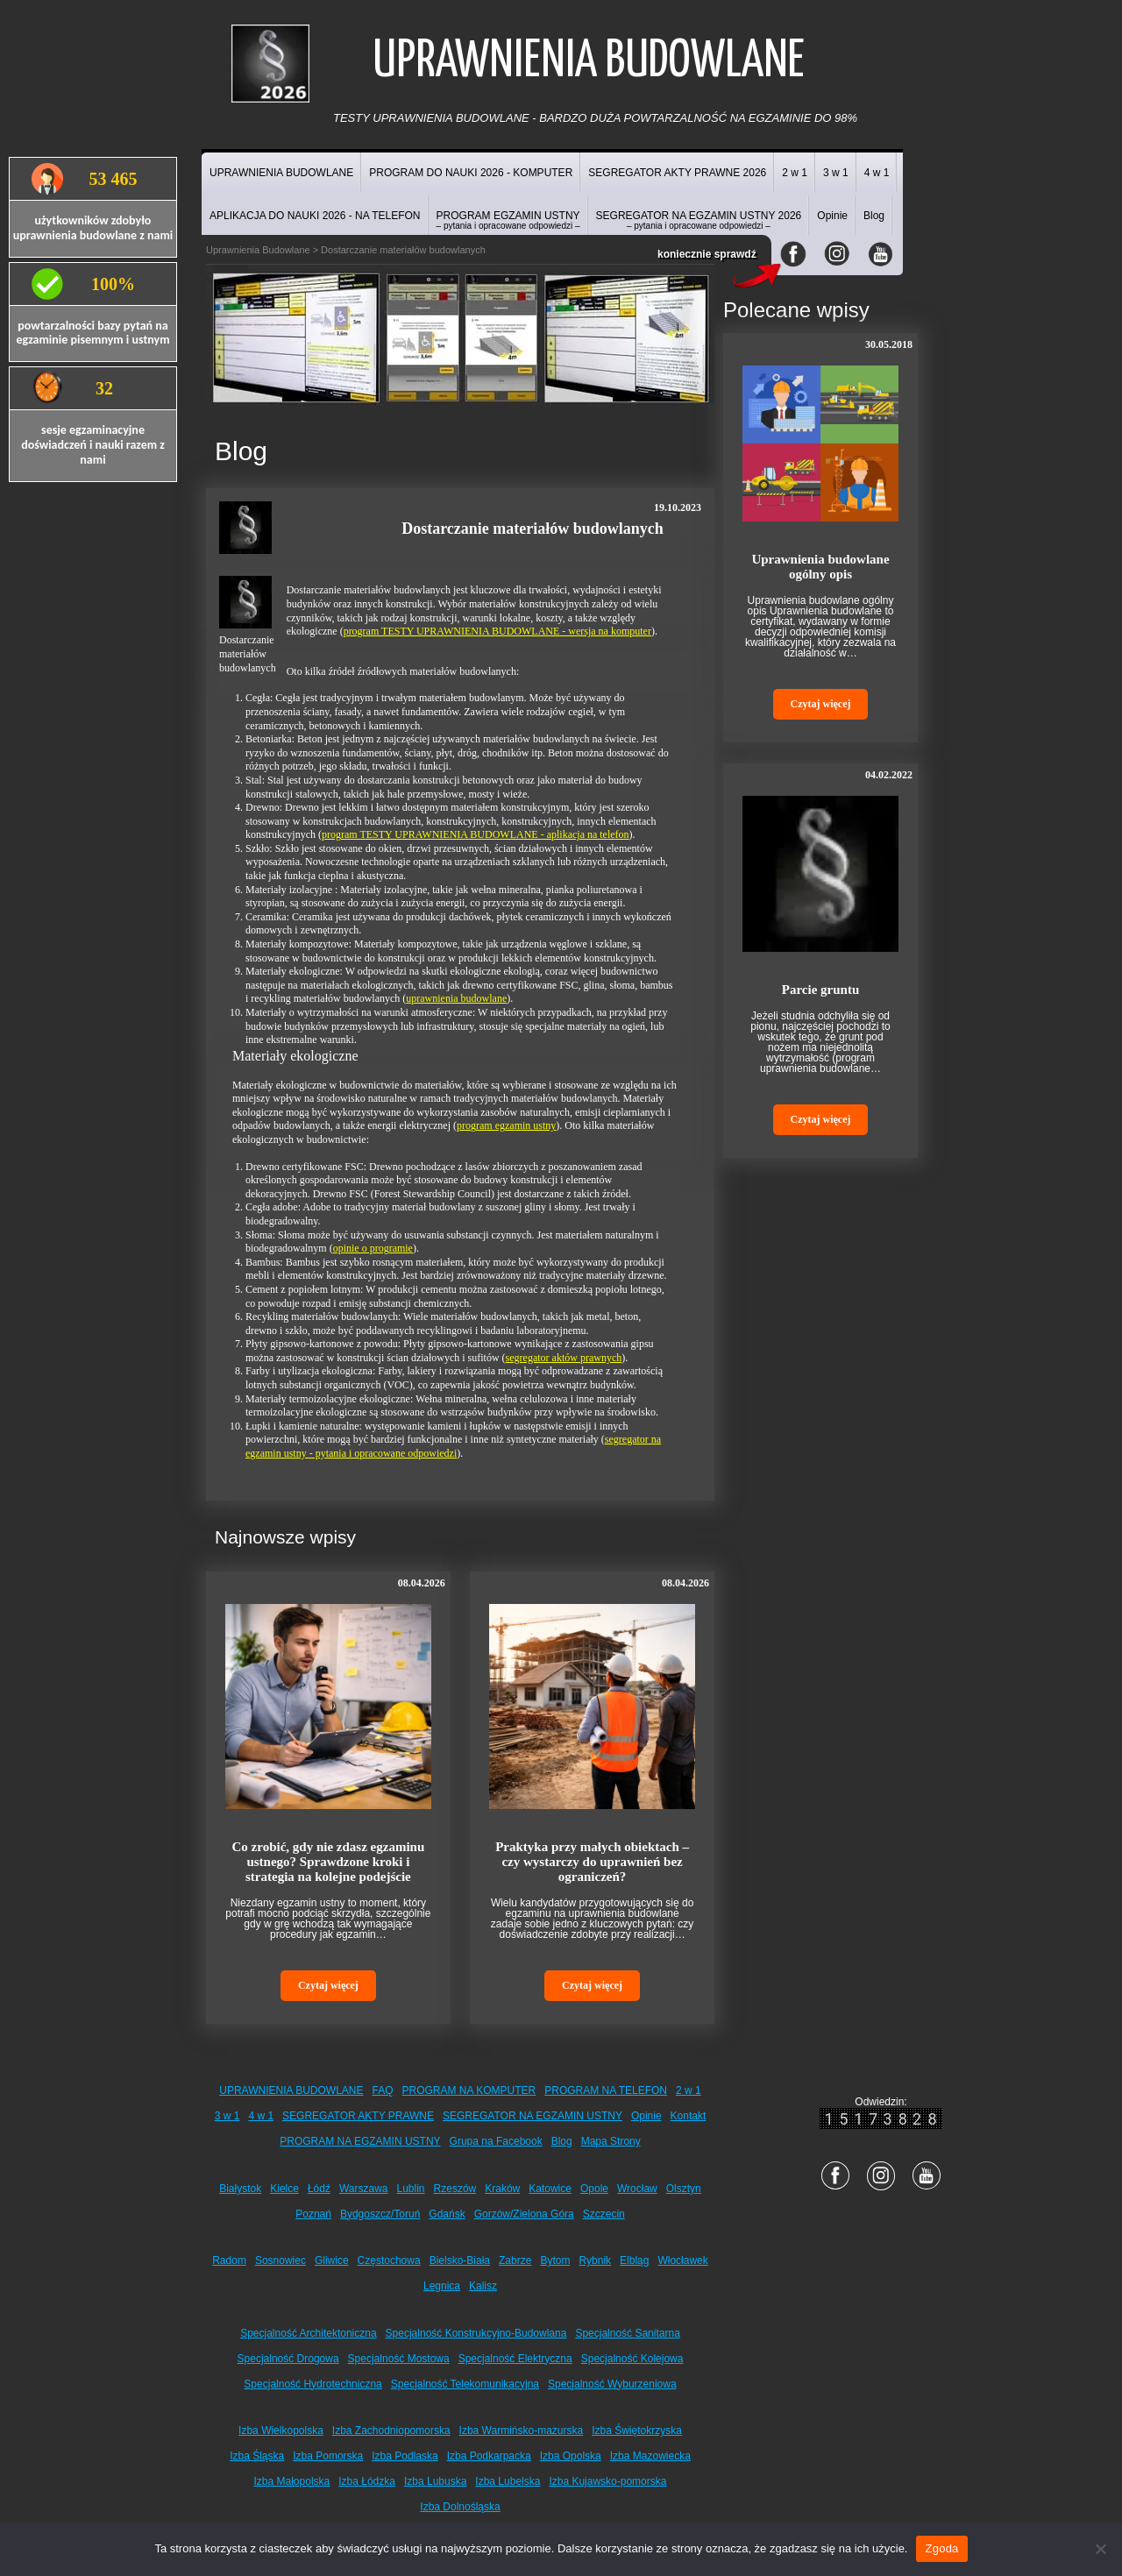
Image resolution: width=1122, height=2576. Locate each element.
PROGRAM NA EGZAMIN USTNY (360, 2141)
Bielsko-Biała (460, 2260)
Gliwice (332, 2260)
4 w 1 (877, 173)
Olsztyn (683, 2188)
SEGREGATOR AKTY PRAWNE (358, 2116)
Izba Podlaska (404, 2456)
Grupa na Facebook (496, 2141)
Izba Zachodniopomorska (391, 2430)
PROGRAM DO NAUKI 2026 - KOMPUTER (470, 173)
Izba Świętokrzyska (637, 2430)
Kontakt (689, 2116)
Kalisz (483, 2286)
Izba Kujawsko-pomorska (607, 2481)
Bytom (555, 2260)
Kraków (502, 2188)
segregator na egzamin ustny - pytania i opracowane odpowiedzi (453, 1446)
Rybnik (595, 2260)
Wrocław (637, 2188)
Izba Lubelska (507, 2481)
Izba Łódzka (366, 2481)
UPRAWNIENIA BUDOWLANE (281, 173)
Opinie (832, 215)
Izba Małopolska (292, 2481)
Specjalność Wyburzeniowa (612, 2384)
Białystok (240, 2188)
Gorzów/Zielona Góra (524, 2214)
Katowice (550, 2188)
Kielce (284, 2188)
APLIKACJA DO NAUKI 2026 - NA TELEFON (315, 215)
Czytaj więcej (328, 1985)
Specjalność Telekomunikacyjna (465, 2384)
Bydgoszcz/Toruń (380, 2214)
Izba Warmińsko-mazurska (521, 2430)
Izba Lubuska (435, 2481)
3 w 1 (836, 173)
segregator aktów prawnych (564, 1358)
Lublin (411, 2188)
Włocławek (682, 2260)
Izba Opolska (570, 2456)
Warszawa (363, 2188)
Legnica (441, 2286)
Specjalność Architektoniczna (308, 2333)
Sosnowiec (280, 2260)
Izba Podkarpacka (489, 2456)
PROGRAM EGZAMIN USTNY (508, 220)
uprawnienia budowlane (456, 998)
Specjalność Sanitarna (627, 2333)
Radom (229, 2260)
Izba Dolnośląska (460, 2507)
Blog (873, 215)
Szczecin (604, 2214)
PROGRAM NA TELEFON (605, 2090)
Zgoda (941, 2548)
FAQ (383, 2090)
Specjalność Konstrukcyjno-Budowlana (476, 2333)
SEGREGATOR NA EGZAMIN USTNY (532, 2116)
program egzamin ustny (506, 1125)
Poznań (313, 2214)
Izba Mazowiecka (650, 2456)
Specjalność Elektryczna (515, 2358)
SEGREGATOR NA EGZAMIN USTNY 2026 (699, 220)
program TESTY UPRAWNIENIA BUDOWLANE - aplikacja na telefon (475, 834)
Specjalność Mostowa (399, 2358)
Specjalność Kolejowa (632, 2358)
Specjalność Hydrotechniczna (312, 2384)
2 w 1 (794, 173)
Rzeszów (455, 2188)
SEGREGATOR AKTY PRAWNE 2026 (677, 173)
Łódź (319, 2188)
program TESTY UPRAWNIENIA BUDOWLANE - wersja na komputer (497, 631)
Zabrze (515, 2260)
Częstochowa (389, 2260)
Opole (594, 2188)
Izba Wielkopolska (280, 2430)
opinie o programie (373, 1248)
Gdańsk (447, 2214)
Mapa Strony (611, 2141)
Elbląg (634, 2260)
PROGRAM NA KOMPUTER (469, 2090)
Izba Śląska (257, 2456)
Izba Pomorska (328, 2456)
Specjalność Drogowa (288, 2358)
